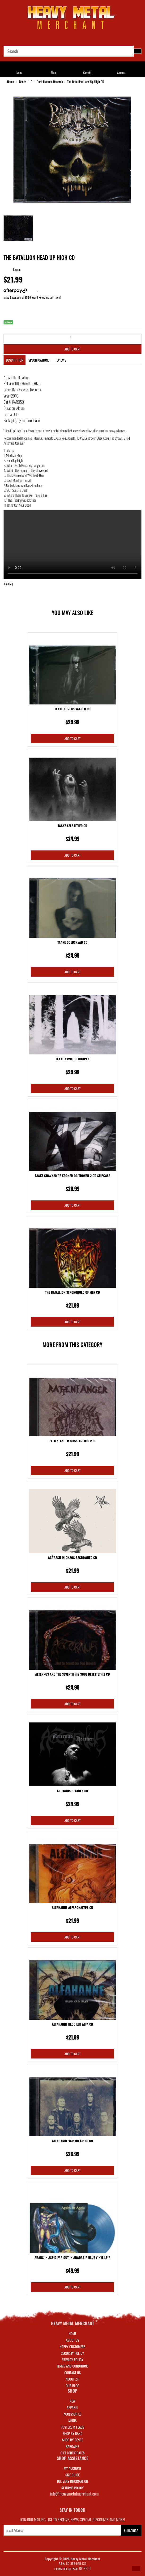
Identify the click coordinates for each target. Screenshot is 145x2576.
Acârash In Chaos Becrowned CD (72, 1557)
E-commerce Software (66, 2569)
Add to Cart (72, 348)
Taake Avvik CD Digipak (72, 1058)
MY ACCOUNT (72, 2468)
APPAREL (72, 2407)
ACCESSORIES (72, 2414)
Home (10, 81)
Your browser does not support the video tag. (72, 544)
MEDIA (72, 2420)
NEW (73, 2400)
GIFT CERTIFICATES (72, 2452)
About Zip (72, 2378)
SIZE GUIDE (72, 2474)
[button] (136, 2568)
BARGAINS (72, 2446)
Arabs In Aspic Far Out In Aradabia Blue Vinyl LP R (72, 2257)
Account (121, 73)
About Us (72, 2340)
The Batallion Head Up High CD (85, 81)
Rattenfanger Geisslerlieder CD (72, 1440)
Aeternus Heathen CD (72, 1790)
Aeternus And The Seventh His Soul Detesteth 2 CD (72, 1674)
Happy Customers (72, 2346)
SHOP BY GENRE (72, 2439)
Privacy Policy (72, 2359)
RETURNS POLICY (72, 2487)
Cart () (87, 73)
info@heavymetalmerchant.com (74, 2494)
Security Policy (72, 2353)
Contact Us (72, 2372)
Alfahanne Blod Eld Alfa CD (72, 2024)
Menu (19, 73)
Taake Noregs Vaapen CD (73, 708)
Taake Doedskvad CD (72, 942)
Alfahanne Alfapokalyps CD (72, 1907)
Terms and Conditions (72, 2365)
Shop (53, 73)
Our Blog (72, 2385)
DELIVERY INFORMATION (72, 2481)
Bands (22, 81)
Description (14, 360)
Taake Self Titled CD (72, 825)
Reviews (60, 360)
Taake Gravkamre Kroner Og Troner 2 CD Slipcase (72, 1175)
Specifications (38, 360)
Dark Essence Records (50, 81)
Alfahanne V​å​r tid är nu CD (72, 2140)
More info (21, 290)
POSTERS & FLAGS (72, 2427)
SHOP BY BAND (72, 2433)
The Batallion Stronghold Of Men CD (72, 1292)
